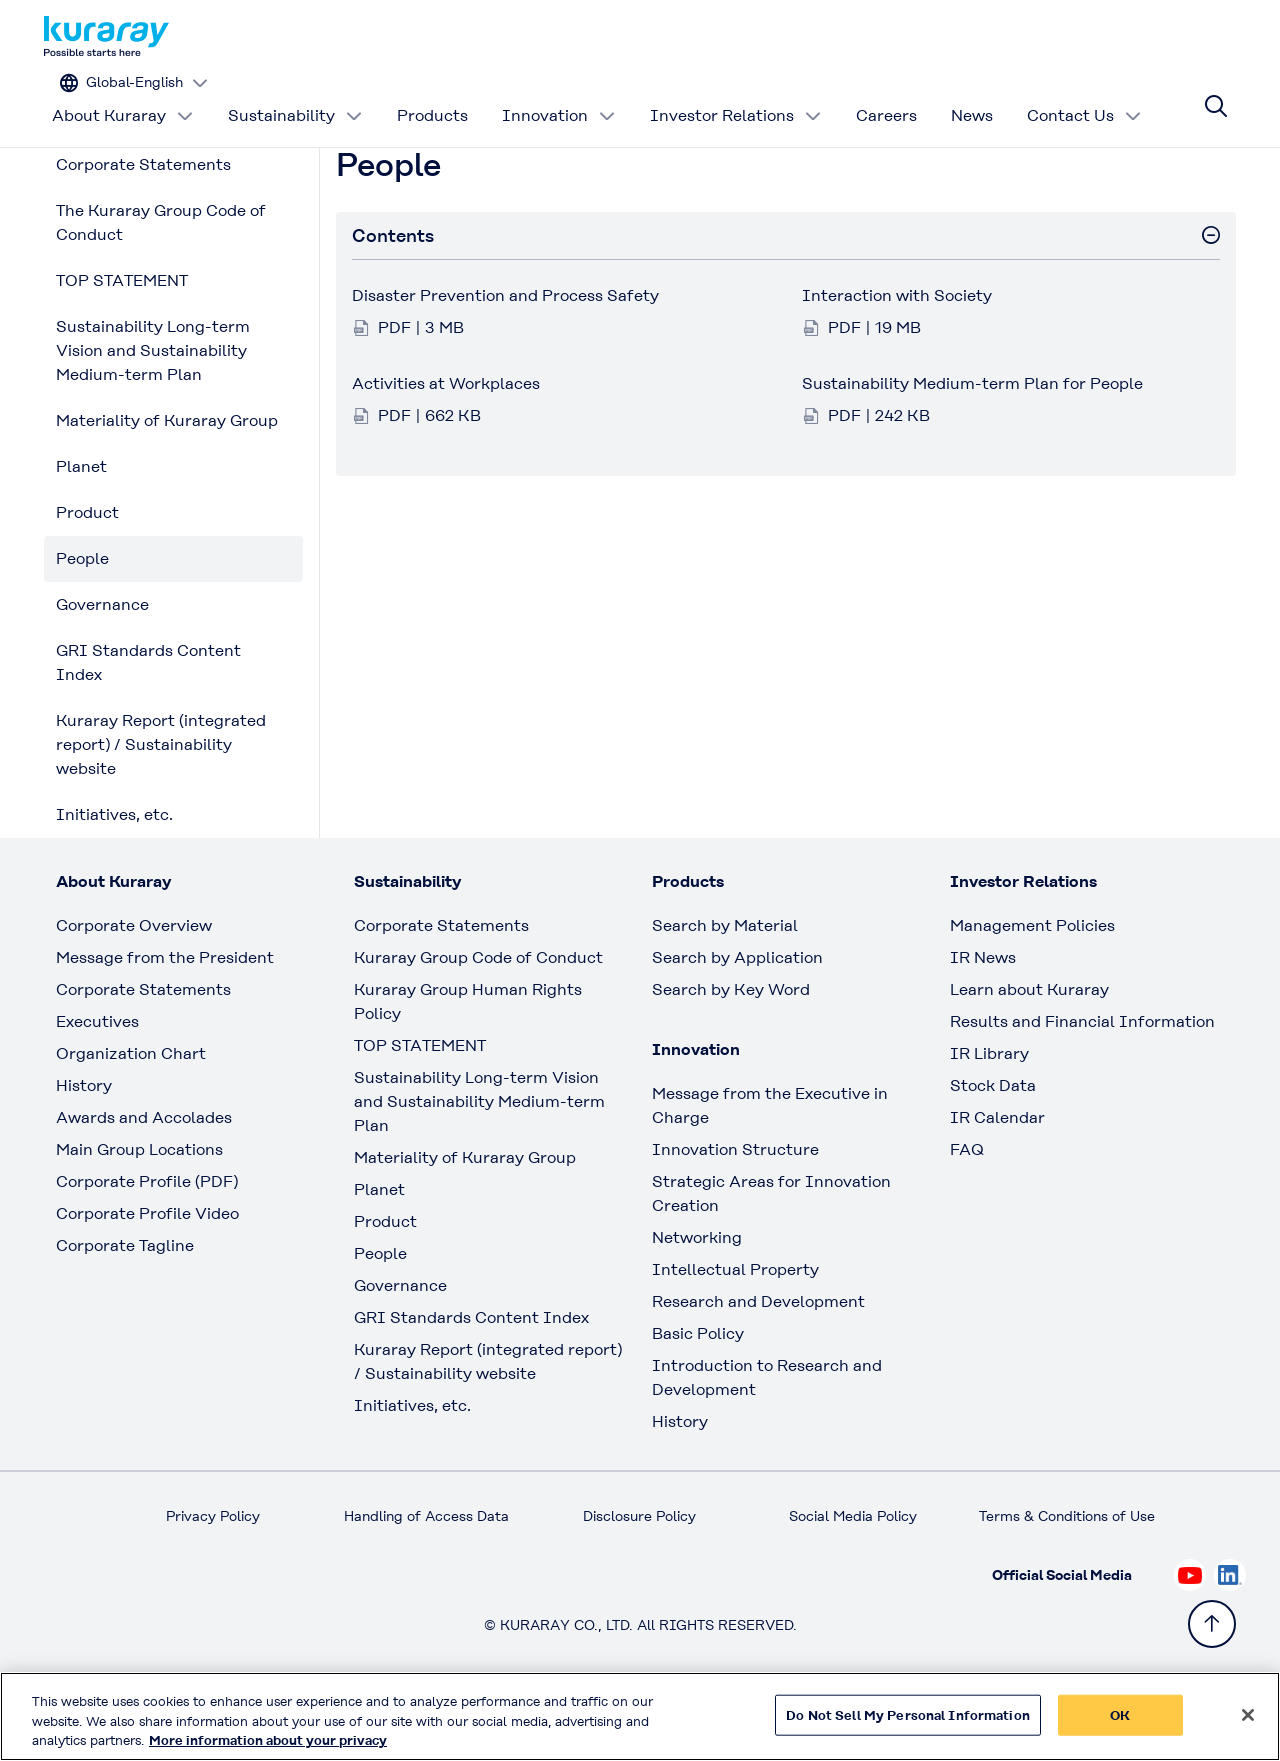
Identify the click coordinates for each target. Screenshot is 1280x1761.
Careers (886, 94)
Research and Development (758, 1362)
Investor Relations (736, 94)
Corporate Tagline (125, 1306)
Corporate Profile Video (147, 1274)
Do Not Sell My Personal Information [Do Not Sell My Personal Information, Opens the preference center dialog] (908, 1714)
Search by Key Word (731, 1050)
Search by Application (737, 1018)
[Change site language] (1145, 36)
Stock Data (993, 1146)
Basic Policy (698, 1394)
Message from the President (165, 1018)
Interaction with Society (897, 356)
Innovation (559, 94)
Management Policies (1032, 986)
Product (87, 573)
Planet (81, 527)
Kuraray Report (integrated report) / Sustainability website (161, 805)
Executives (97, 1082)
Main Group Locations (139, 1210)
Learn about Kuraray (1029, 1050)
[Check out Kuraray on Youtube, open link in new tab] (1190, 1636)
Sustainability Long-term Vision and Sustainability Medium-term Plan (153, 411)
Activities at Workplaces (446, 444)
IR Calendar (997, 1178)
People (82, 619)
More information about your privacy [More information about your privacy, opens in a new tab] (268, 1740)
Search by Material (725, 986)
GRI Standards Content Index (148, 723)
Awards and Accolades (144, 1178)
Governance (102, 665)
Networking (697, 1298)
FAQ (967, 1210)
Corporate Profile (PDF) (147, 1242)
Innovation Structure (735, 1210)
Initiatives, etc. (114, 875)
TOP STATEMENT (122, 341)
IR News (983, 1018)
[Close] (1248, 1715)
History (84, 1146)
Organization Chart (131, 1114)
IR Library (989, 1114)
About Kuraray (123, 94)
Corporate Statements (143, 225)
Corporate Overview (134, 986)
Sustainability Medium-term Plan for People (972, 444)
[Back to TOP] (1212, 1624)
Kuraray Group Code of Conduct (478, 1018)
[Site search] (1216, 95)
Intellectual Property (735, 1330)
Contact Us (1084, 94)
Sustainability (295, 94)
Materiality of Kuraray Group (167, 481)
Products (432, 94)
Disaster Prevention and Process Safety (505, 356)
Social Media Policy (853, 1577)
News (972, 94)
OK (1120, 1714)
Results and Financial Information (1082, 1082)
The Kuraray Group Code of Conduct (161, 283)
